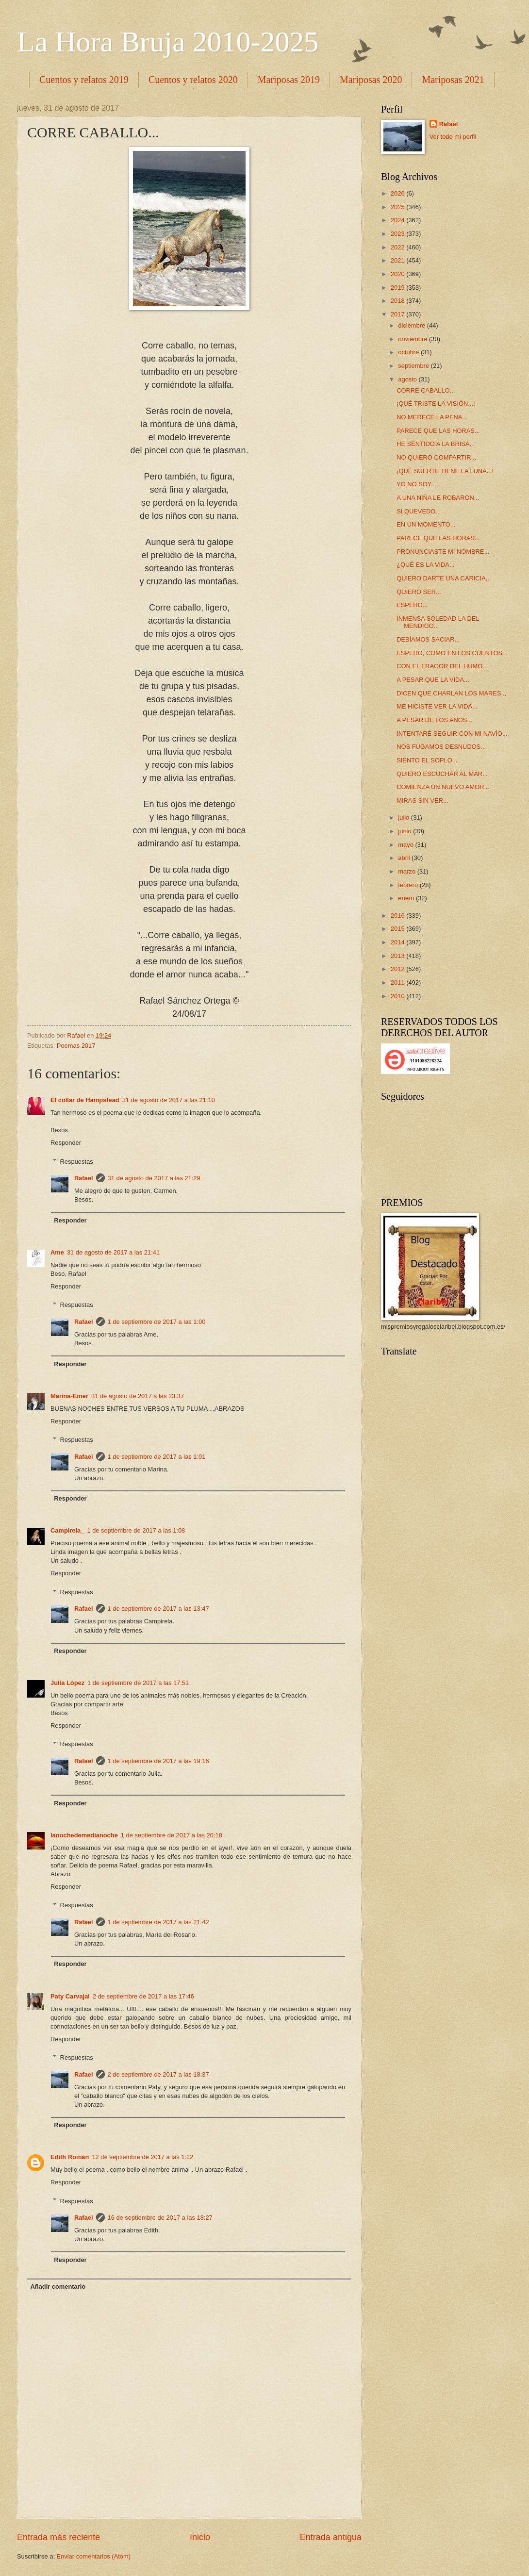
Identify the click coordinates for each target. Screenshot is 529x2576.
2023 (398, 233)
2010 (398, 996)
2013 (398, 955)
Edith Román (69, 2157)
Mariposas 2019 (289, 79)
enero (407, 898)
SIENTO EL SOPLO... (427, 760)
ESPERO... (412, 605)
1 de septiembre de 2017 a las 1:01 (157, 1456)
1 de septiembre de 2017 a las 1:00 (157, 1321)
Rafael (83, 1178)
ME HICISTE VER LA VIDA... (437, 706)
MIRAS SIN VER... (422, 800)
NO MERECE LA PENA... (432, 417)
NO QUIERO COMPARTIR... (436, 457)
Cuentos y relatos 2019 (84, 79)
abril (405, 857)
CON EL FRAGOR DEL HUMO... (442, 666)
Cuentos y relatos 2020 (193, 79)
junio (405, 831)
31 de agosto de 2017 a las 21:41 (113, 1252)
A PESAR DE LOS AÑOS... (434, 720)
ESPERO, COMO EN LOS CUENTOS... (452, 653)
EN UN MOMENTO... (426, 524)
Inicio (200, 2537)
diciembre (412, 325)
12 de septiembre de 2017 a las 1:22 (142, 2157)
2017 (398, 314)
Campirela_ (67, 1530)
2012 (398, 969)
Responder (65, 1142)
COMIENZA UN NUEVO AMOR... (443, 787)
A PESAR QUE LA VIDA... (433, 679)
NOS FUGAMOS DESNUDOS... (441, 746)
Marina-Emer (69, 1396)
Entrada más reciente (58, 2537)
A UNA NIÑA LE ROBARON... (438, 497)
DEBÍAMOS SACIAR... (428, 639)
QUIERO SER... (419, 591)
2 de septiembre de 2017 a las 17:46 (143, 1996)
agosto (408, 379)
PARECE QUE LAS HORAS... (438, 430)
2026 (398, 193)
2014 (398, 942)
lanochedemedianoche (84, 1835)
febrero (408, 885)
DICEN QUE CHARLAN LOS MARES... (451, 693)
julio (404, 817)
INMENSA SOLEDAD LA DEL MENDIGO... (438, 622)
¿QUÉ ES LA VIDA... (426, 564)
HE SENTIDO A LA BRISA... (436, 443)
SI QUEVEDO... (419, 511)
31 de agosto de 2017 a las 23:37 (137, 1396)
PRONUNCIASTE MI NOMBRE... (443, 551)
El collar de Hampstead (84, 1100)
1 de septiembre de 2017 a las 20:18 (171, 1835)
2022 (398, 247)
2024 (398, 220)
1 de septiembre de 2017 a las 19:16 (158, 1761)
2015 (398, 928)
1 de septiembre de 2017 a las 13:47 (158, 1608)
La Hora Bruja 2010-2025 (168, 42)
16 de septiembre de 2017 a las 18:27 (160, 2217)
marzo (407, 871)
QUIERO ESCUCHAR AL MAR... (442, 773)
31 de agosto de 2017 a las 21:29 (154, 1178)
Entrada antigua (331, 2537)
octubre (409, 352)
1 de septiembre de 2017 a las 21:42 (158, 1922)
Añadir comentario (57, 2286)
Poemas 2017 (76, 1045)
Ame (57, 1252)
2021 (398, 260)
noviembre (413, 339)
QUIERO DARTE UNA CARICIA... (444, 578)
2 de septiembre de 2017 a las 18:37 (158, 2074)
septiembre (414, 365)
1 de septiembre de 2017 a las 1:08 (136, 1530)
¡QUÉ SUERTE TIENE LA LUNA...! (445, 471)
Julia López (67, 1682)
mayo (406, 844)
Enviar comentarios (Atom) (94, 2556)
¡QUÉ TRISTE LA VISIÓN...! (436, 403)
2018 (398, 300)
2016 (398, 915)
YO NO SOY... (416, 484)
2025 (398, 207)
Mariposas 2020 (371, 79)
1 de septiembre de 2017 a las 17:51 (138, 1682)
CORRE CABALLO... (426, 390)
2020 (398, 274)
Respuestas (76, 1161)
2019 (398, 287)
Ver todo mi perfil (453, 136)
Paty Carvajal (70, 1996)
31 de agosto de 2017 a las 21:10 (168, 1100)
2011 (398, 982)
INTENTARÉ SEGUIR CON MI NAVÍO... (452, 733)
